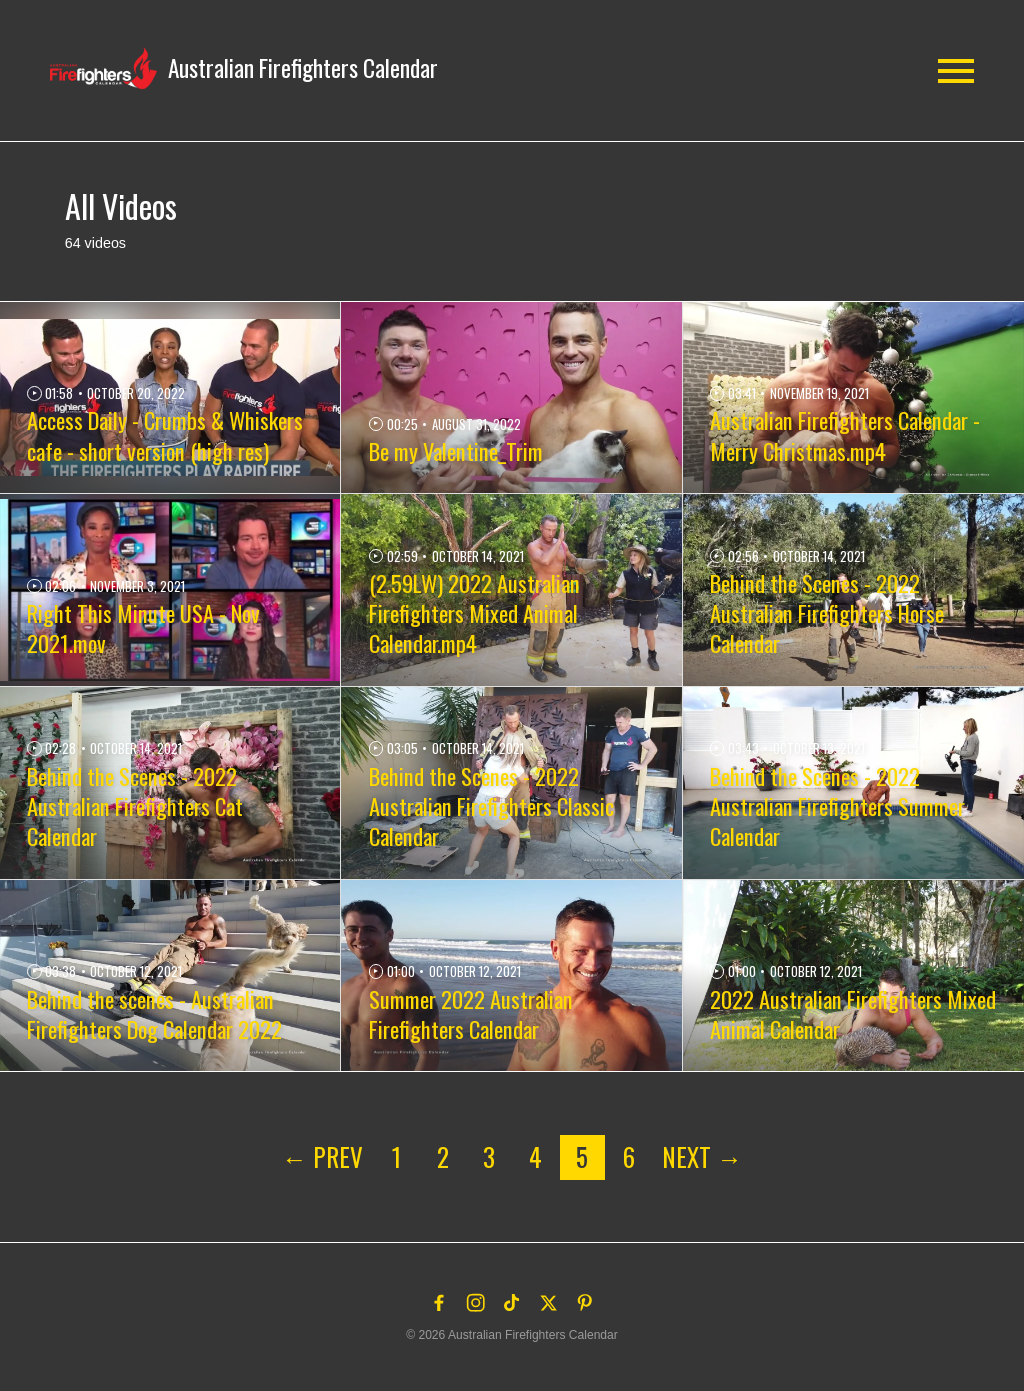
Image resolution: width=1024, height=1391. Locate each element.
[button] (244, 68)
